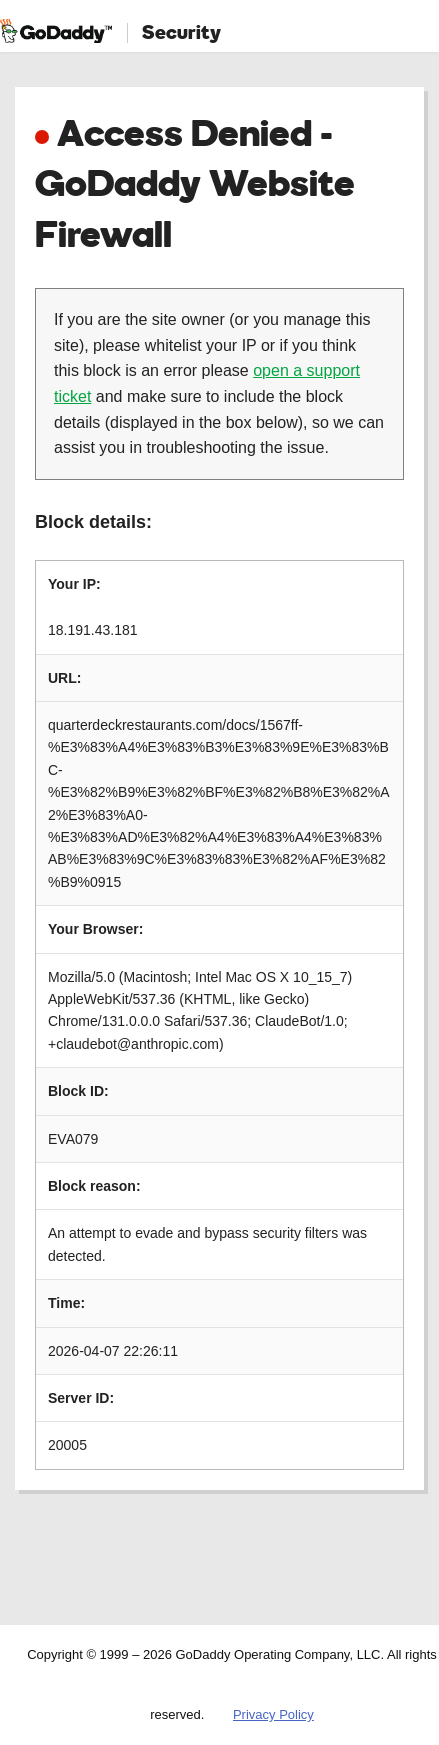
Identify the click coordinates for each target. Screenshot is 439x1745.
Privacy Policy (273, 1714)
